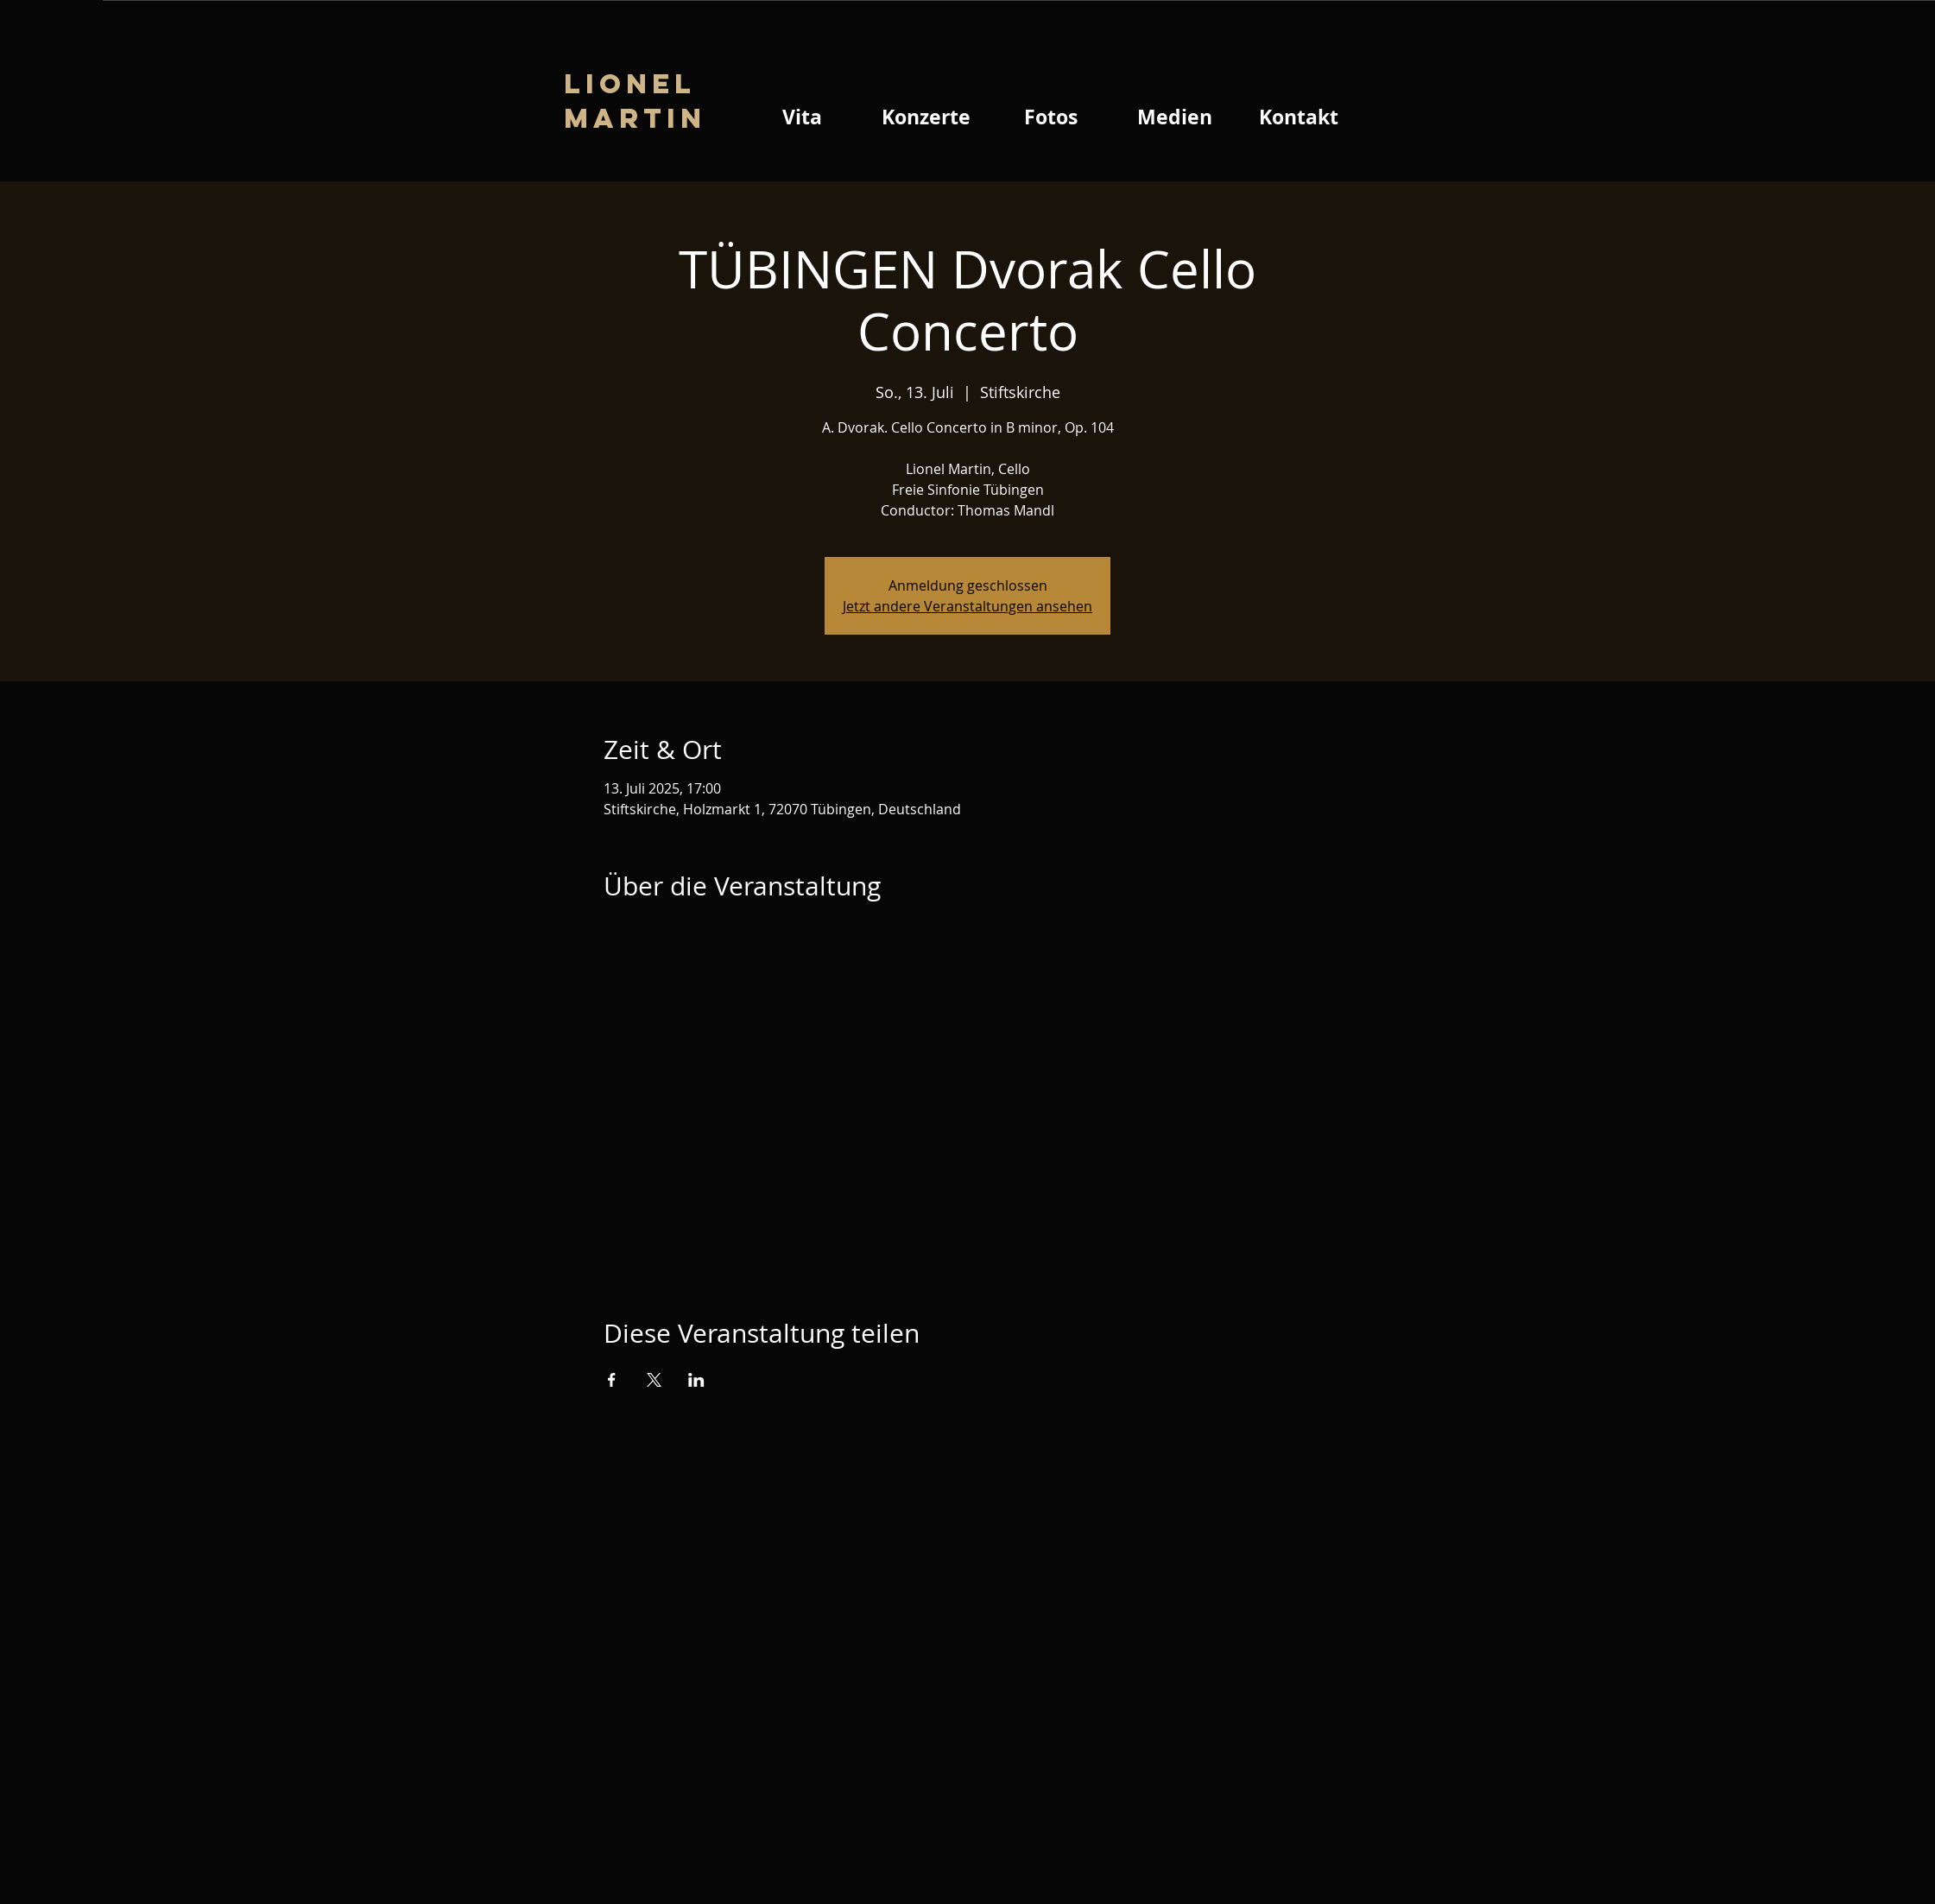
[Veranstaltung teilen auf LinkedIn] (696, 1380)
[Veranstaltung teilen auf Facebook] (612, 1380)
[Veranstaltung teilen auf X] (654, 1380)
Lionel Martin (635, 101)
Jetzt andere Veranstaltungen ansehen (967, 606)
